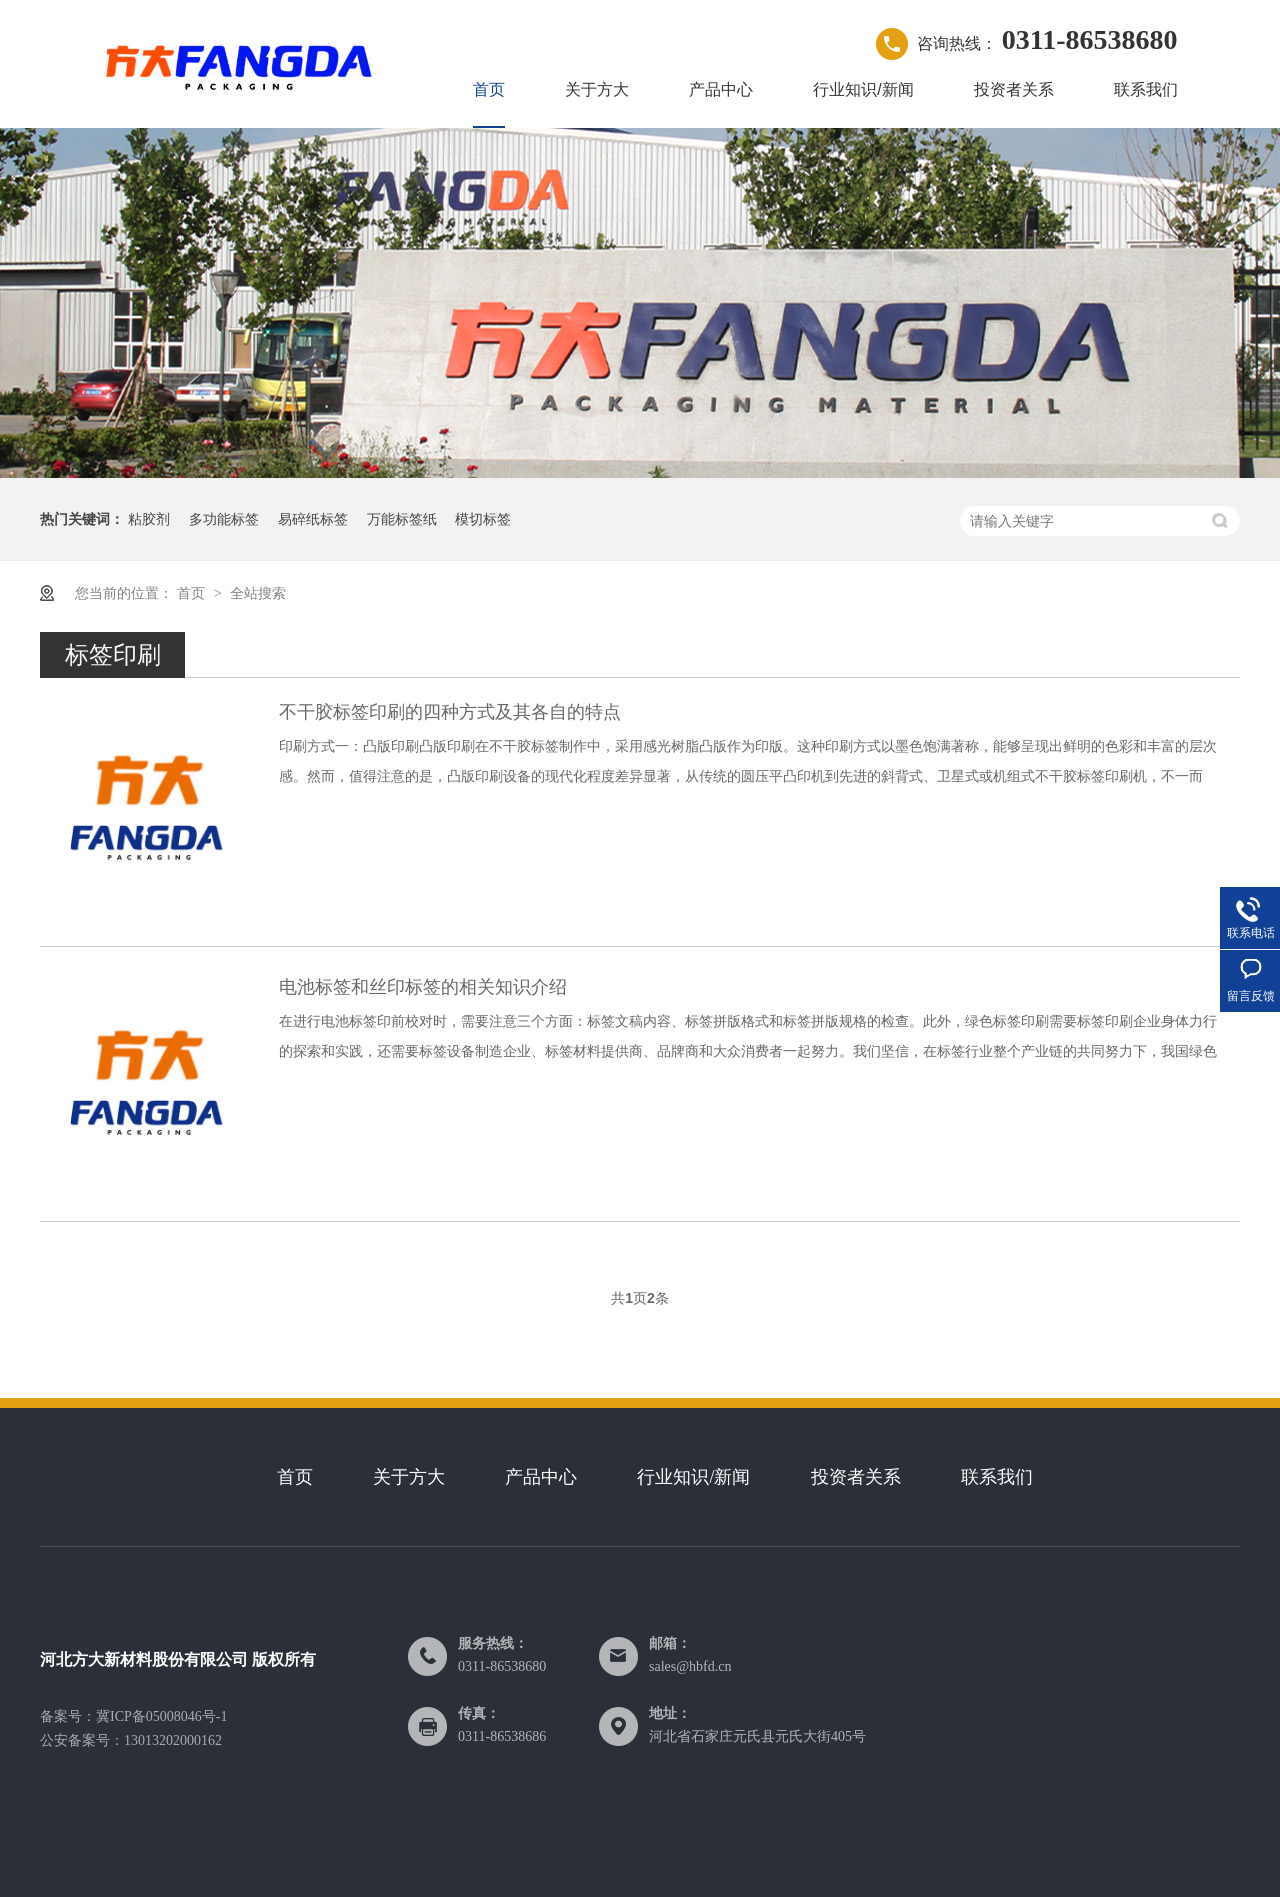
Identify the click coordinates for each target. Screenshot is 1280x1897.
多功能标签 (224, 519)
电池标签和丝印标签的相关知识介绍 (423, 987)
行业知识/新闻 (863, 89)
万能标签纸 (402, 519)
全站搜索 (258, 593)
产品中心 (721, 89)
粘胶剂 (149, 519)
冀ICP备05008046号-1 (161, 1716)
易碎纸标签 (313, 519)
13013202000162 (173, 1740)
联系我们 (1146, 89)
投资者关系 (1014, 89)
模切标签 (483, 519)
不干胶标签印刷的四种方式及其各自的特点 (450, 712)
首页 (489, 89)
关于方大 (597, 89)
